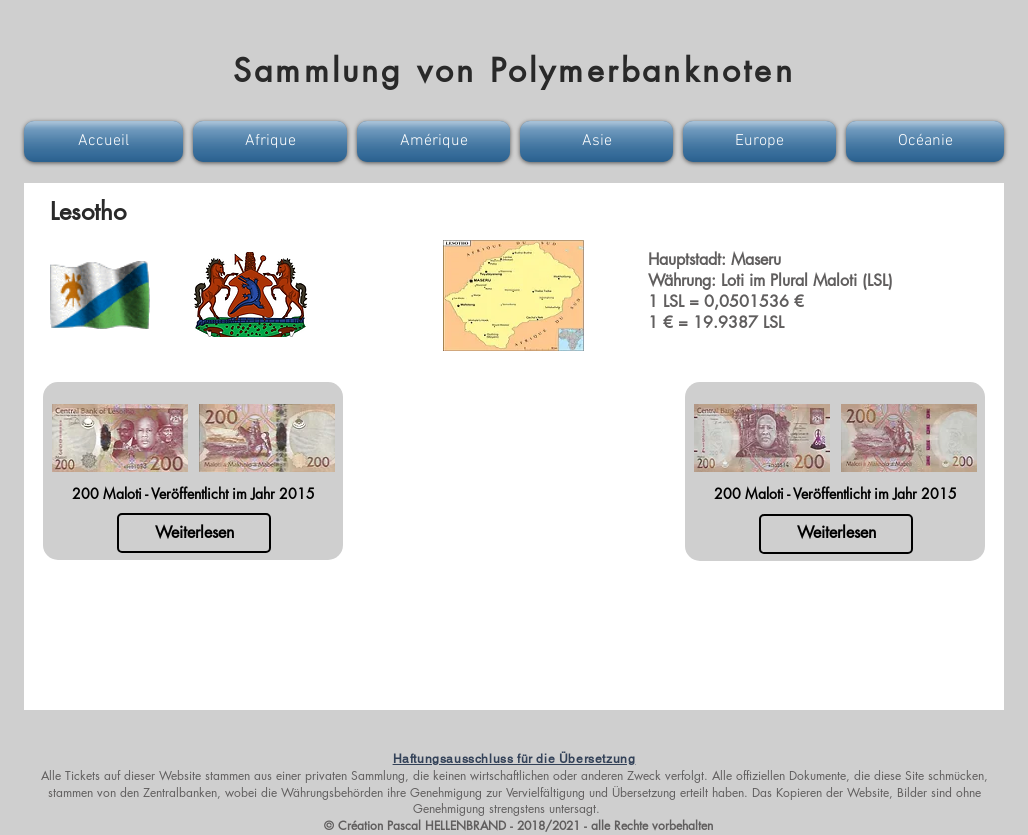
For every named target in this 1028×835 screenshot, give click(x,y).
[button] (106, 141)
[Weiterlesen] (194, 533)
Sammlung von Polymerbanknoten (514, 70)
